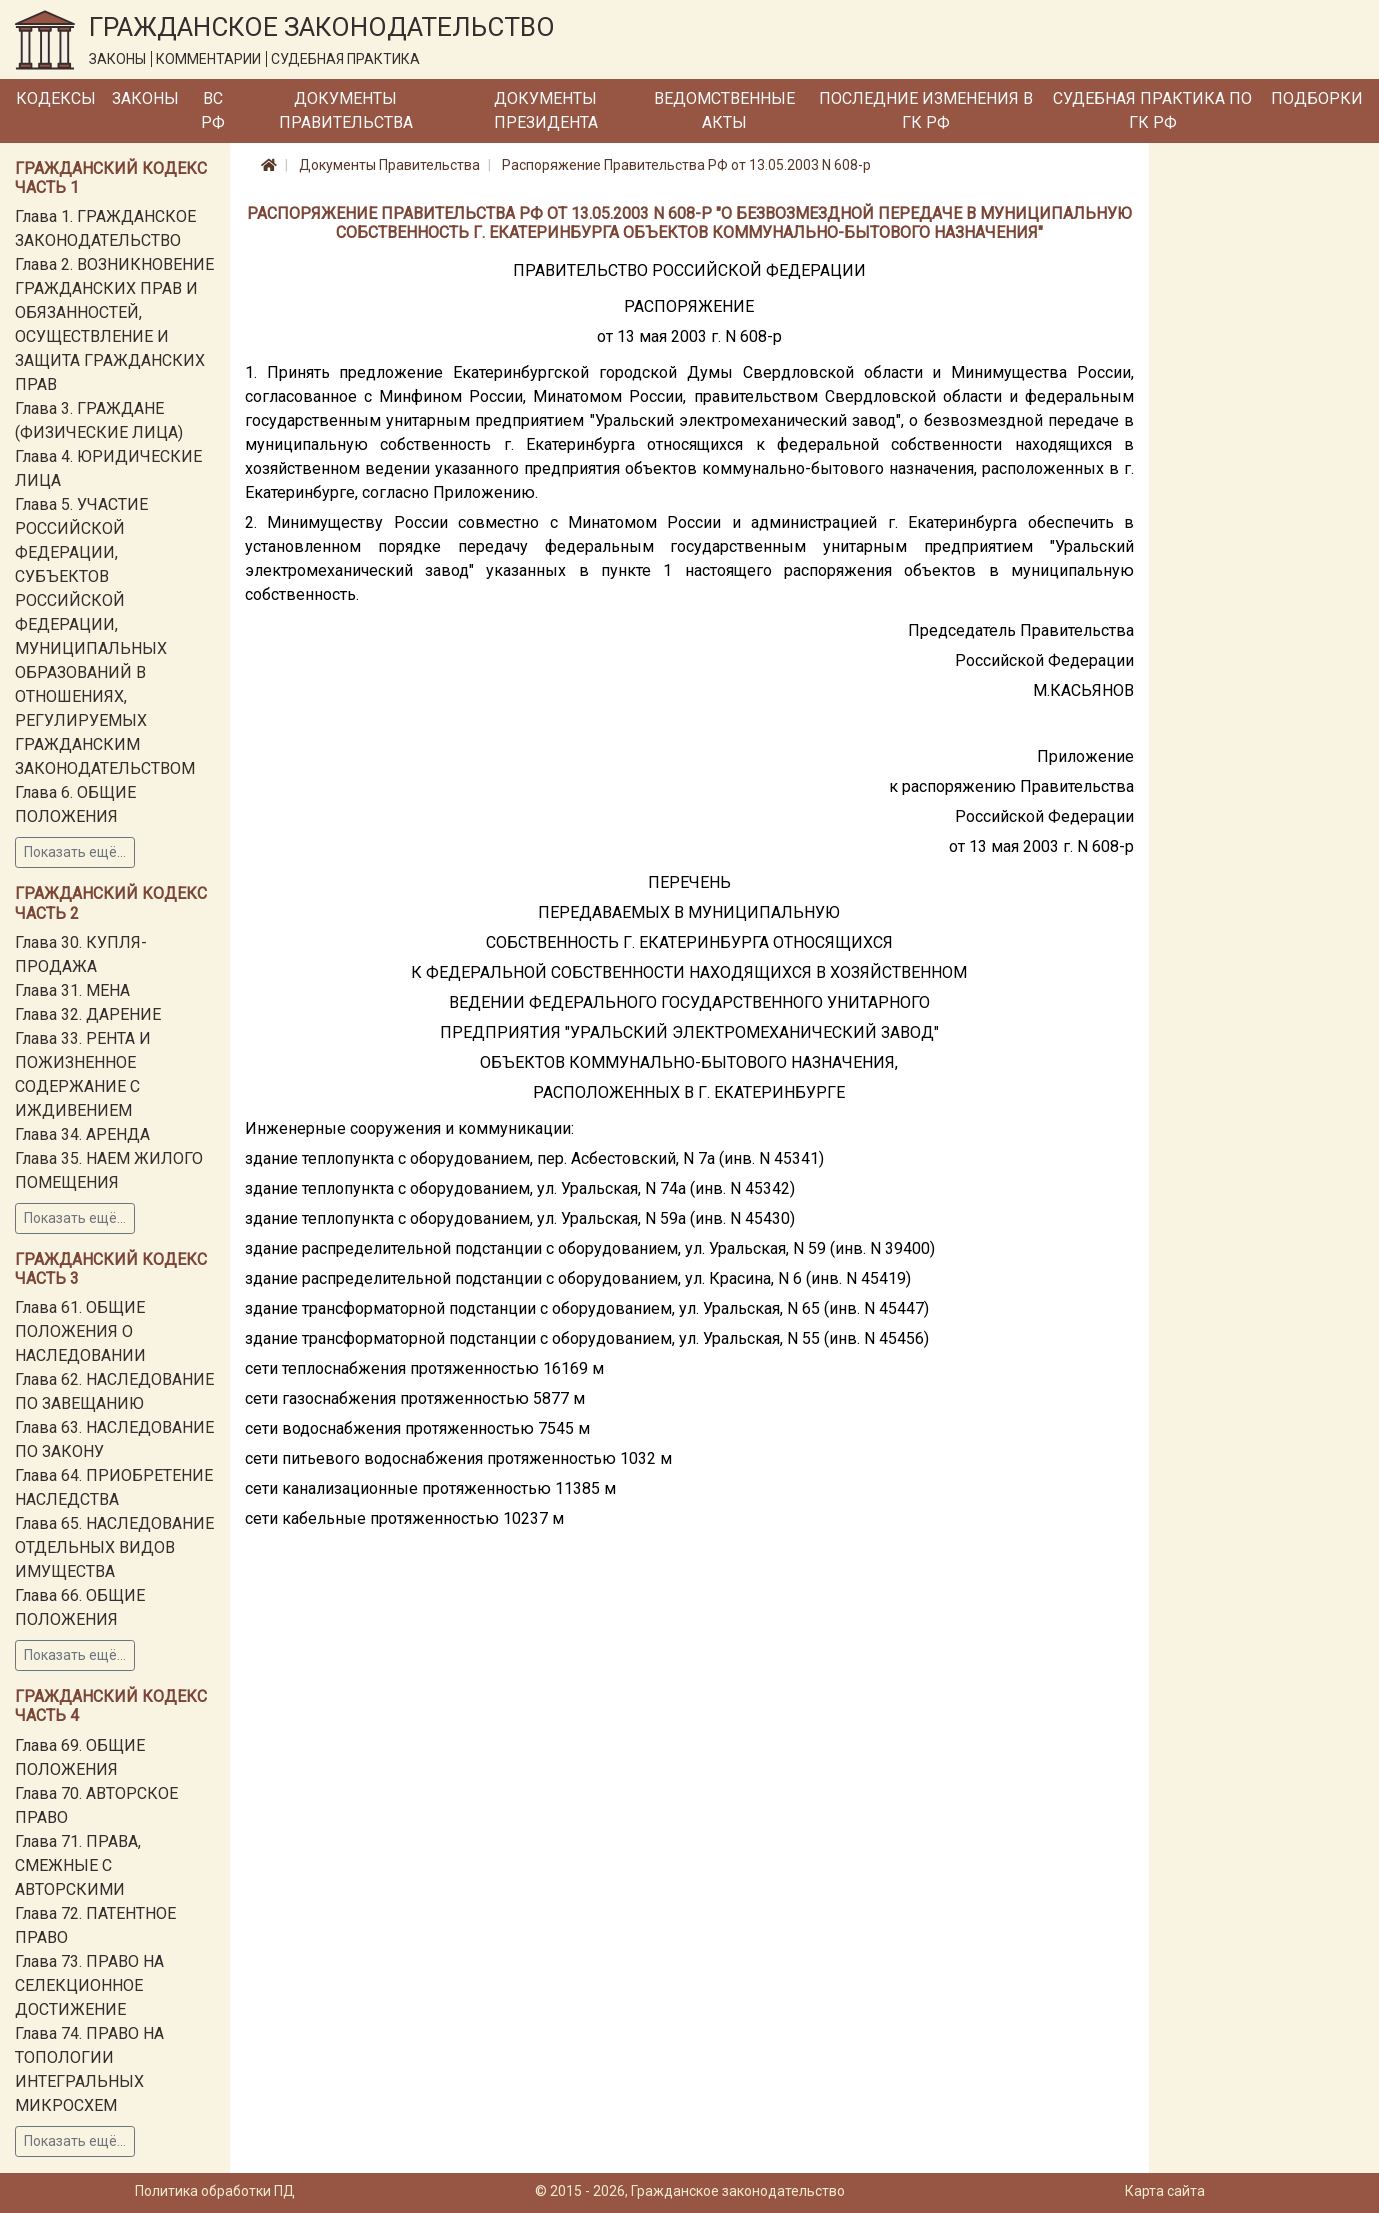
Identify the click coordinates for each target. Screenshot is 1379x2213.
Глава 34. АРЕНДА (82, 1134)
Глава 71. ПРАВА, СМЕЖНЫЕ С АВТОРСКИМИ (78, 1865)
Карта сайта (1165, 2191)
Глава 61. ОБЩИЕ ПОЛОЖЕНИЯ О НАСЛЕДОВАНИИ (80, 1331)
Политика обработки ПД (215, 2191)
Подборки (1317, 98)
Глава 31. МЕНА (72, 990)
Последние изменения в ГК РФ (926, 110)
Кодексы (56, 98)
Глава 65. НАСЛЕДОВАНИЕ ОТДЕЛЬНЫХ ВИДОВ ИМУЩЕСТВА (114, 1547)
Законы (145, 98)
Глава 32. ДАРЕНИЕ (88, 1014)
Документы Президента (546, 110)
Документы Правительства (346, 110)
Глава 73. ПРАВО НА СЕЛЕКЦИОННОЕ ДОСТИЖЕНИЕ (89, 1985)
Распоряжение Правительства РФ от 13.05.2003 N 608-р (686, 165)
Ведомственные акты (724, 110)
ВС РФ (213, 110)
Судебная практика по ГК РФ (1152, 110)
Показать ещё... (75, 852)
